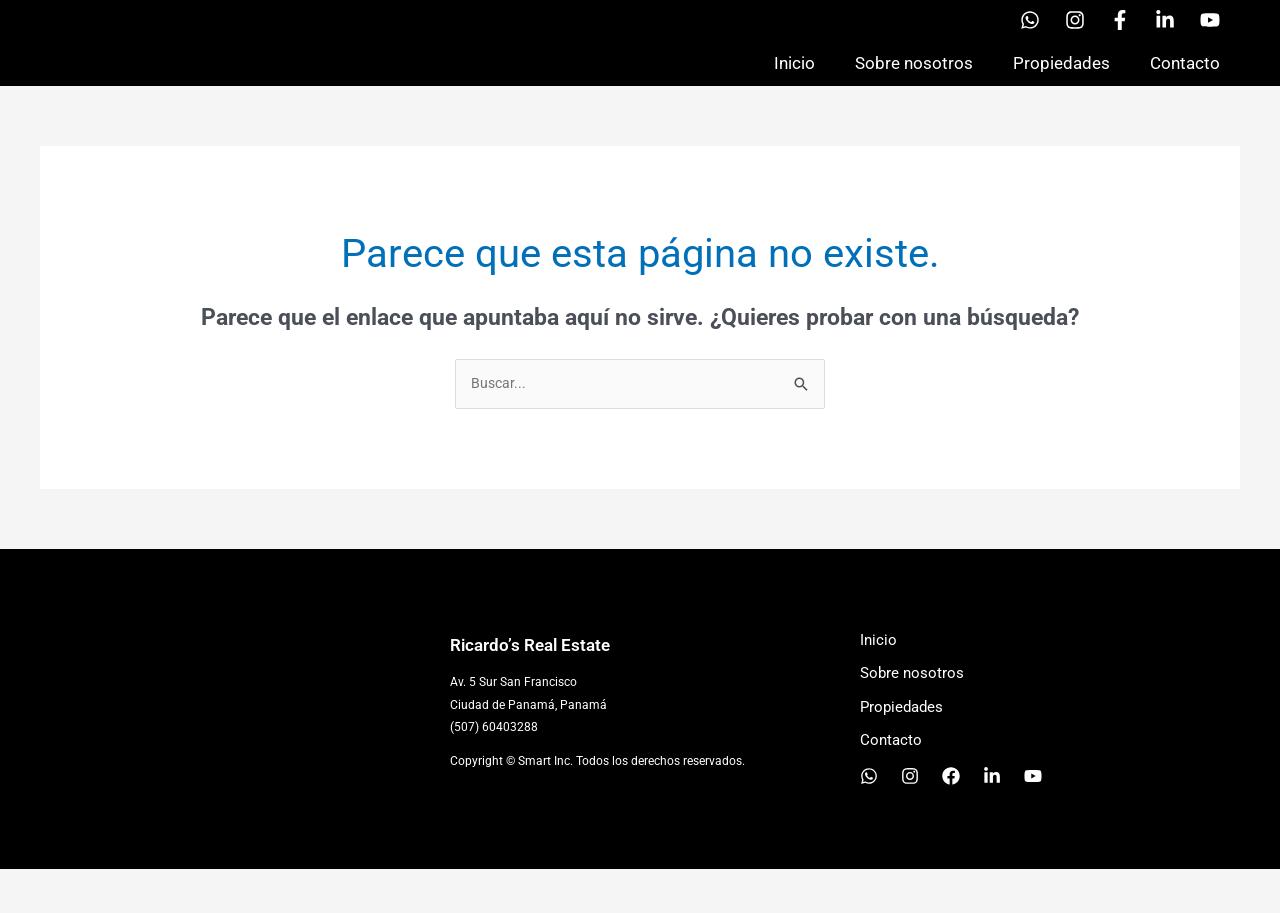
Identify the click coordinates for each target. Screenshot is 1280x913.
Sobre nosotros (914, 84)
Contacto (1185, 84)
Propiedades (1061, 84)
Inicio (794, 84)
